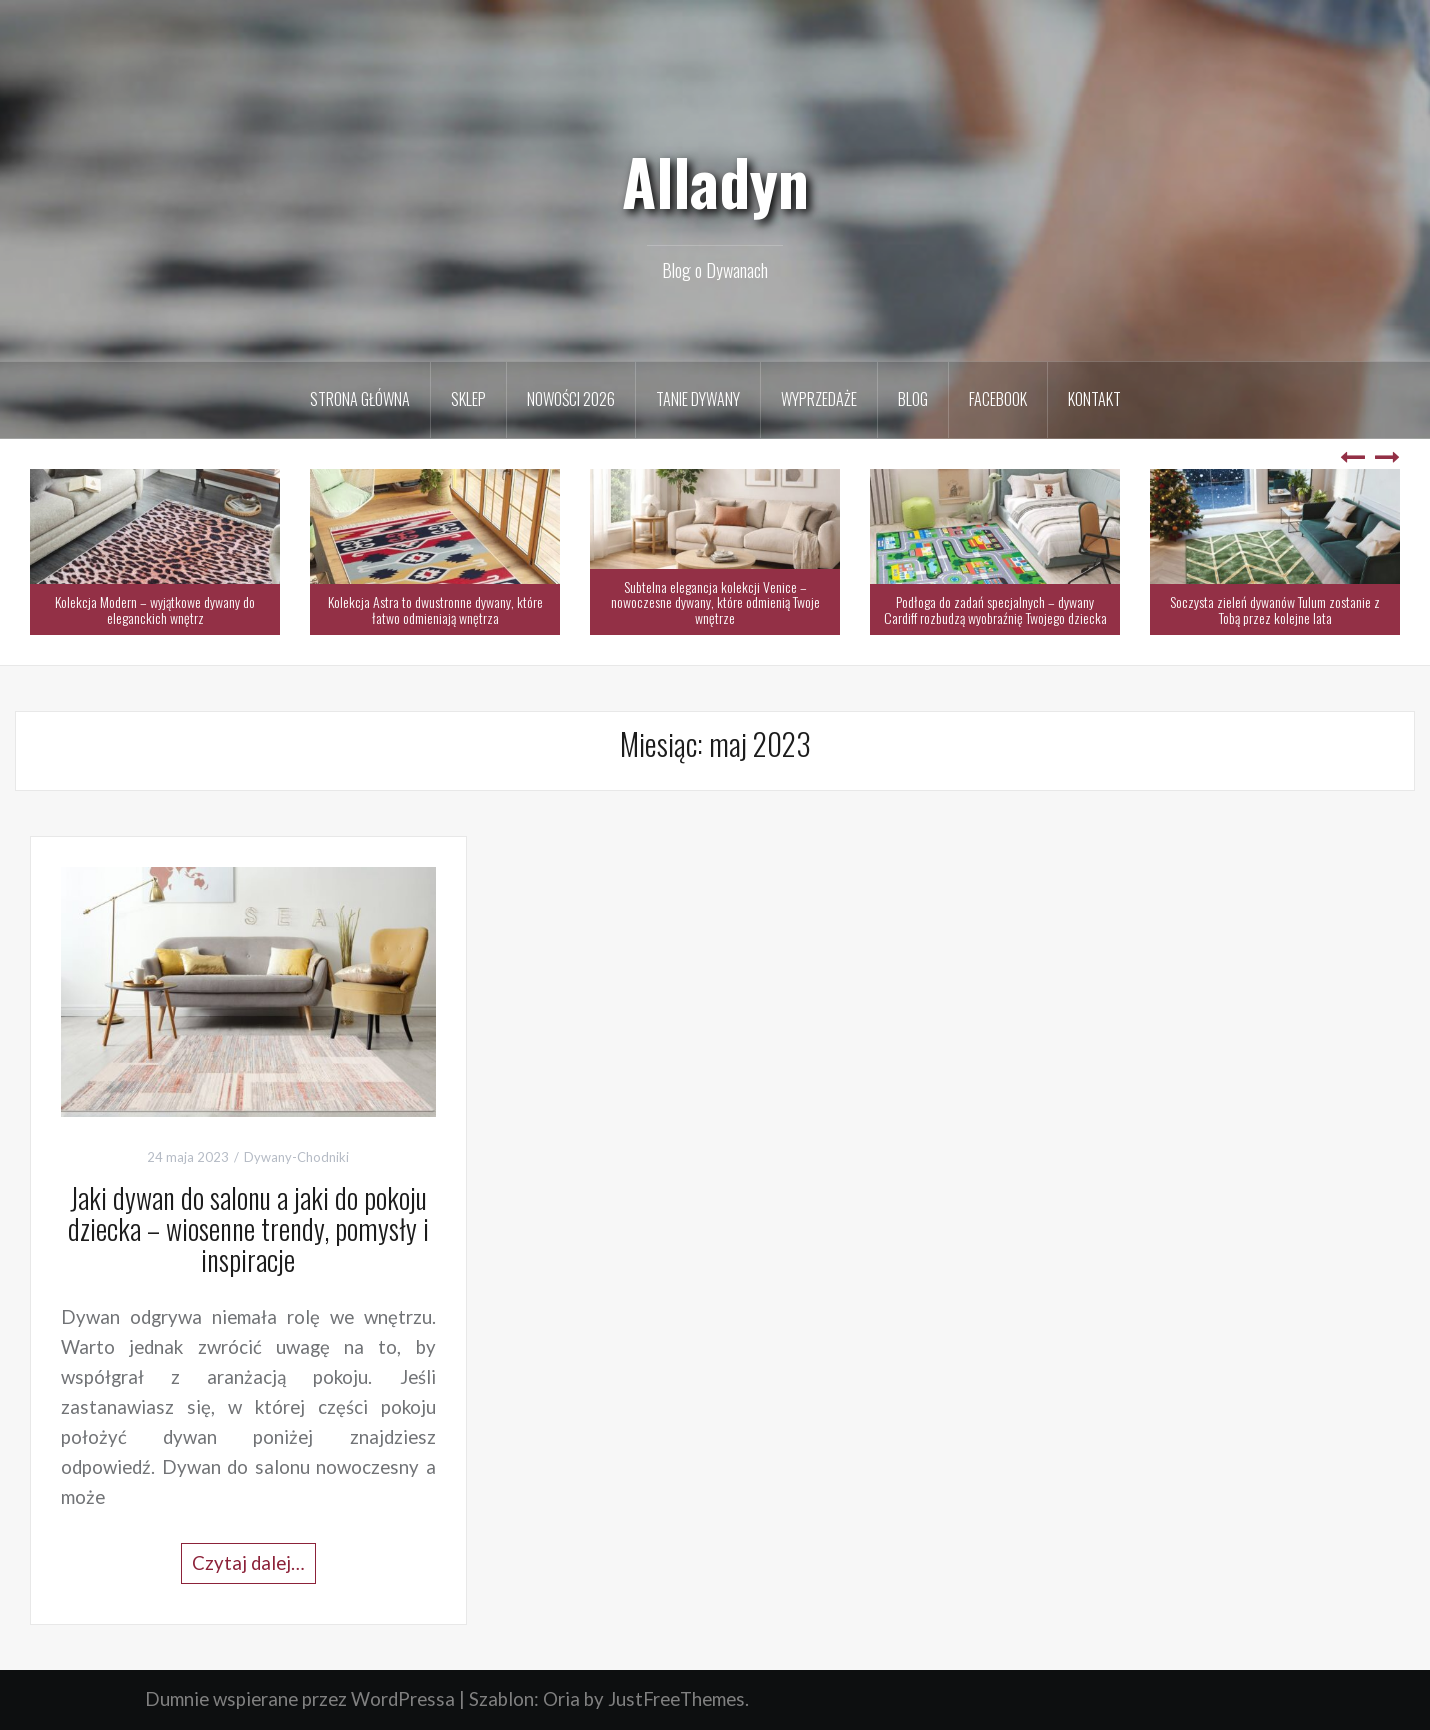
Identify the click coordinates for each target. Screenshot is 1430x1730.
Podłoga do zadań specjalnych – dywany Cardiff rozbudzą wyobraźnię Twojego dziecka (995, 609)
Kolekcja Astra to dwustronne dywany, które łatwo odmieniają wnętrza (435, 609)
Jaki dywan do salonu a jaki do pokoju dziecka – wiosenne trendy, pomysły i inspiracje (248, 1228)
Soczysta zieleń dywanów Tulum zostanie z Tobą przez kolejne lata (1275, 609)
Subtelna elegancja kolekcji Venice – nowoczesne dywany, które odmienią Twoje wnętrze (715, 602)
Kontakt (1094, 399)
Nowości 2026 (571, 399)
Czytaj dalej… (248, 1563)
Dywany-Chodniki (296, 1157)
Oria (561, 1699)
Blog (913, 399)
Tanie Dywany (698, 399)
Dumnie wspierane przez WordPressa (300, 1699)
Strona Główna (360, 399)
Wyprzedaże (819, 399)
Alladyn (715, 181)
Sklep (468, 399)
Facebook (998, 399)
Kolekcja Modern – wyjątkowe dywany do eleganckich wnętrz (155, 609)
